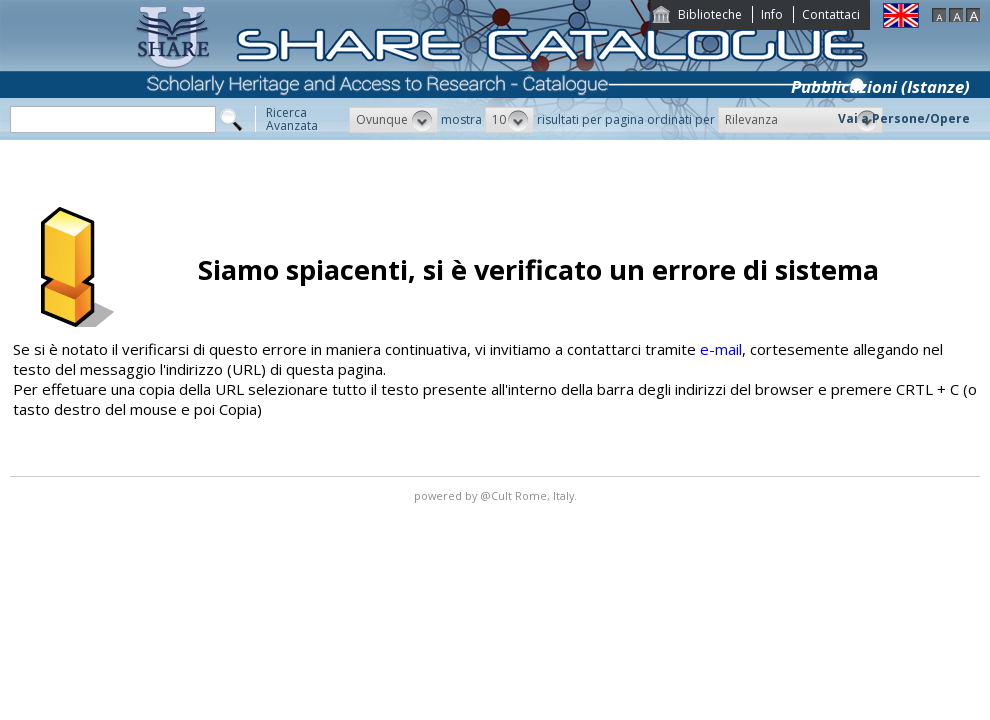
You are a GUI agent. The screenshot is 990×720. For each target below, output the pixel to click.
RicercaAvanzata (292, 119)
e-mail (721, 349)
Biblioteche (710, 14)
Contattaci (831, 14)
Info (772, 14)
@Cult (497, 495)
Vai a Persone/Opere (904, 118)
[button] (393, 120)
